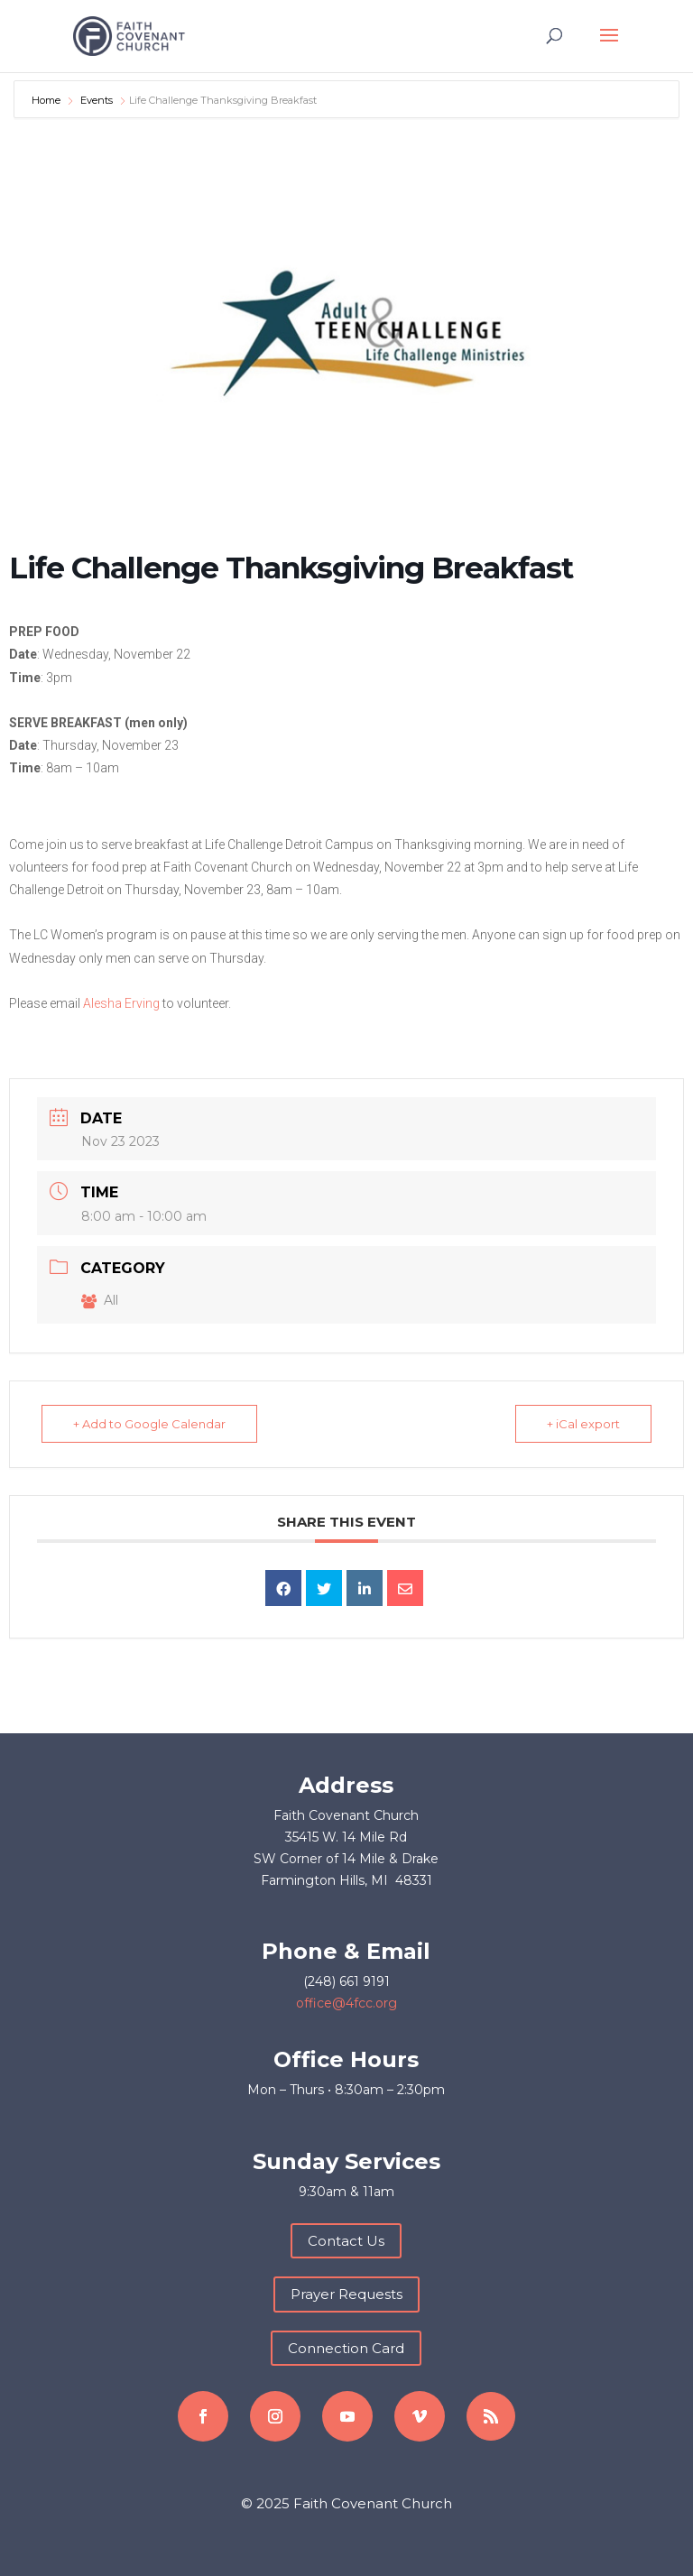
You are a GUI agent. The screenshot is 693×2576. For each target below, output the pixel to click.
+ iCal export (583, 1424)
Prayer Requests (346, 2294)
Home (47, 100)
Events (96, 100)
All (99, 1300)
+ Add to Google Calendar (149, 1424)
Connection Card (346, 2348)
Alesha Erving (121, 1003)
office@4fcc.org (346, 2003)
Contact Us (346, 2240)
